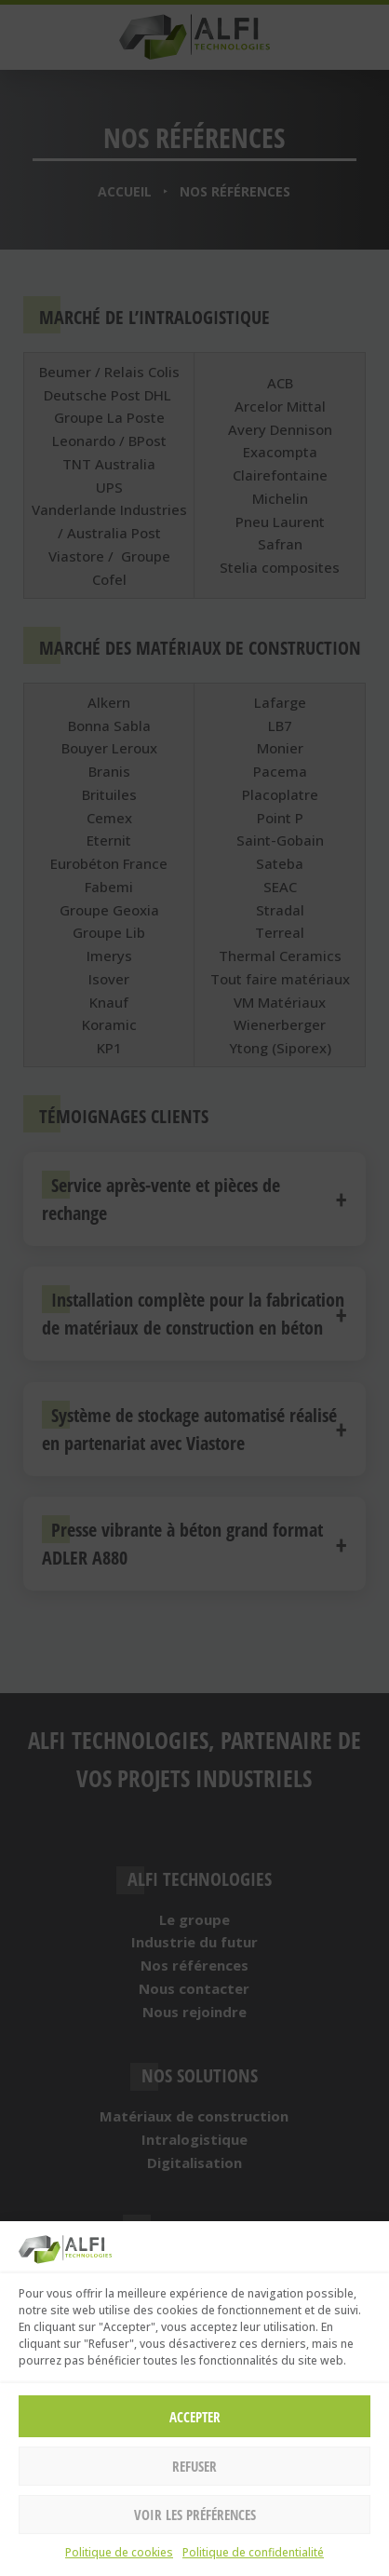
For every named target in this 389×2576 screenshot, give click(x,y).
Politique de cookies (119, 2552)
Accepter (195, 2416)
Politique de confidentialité (253, 2552)
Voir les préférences (195, 2514)
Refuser (194, 2466)
